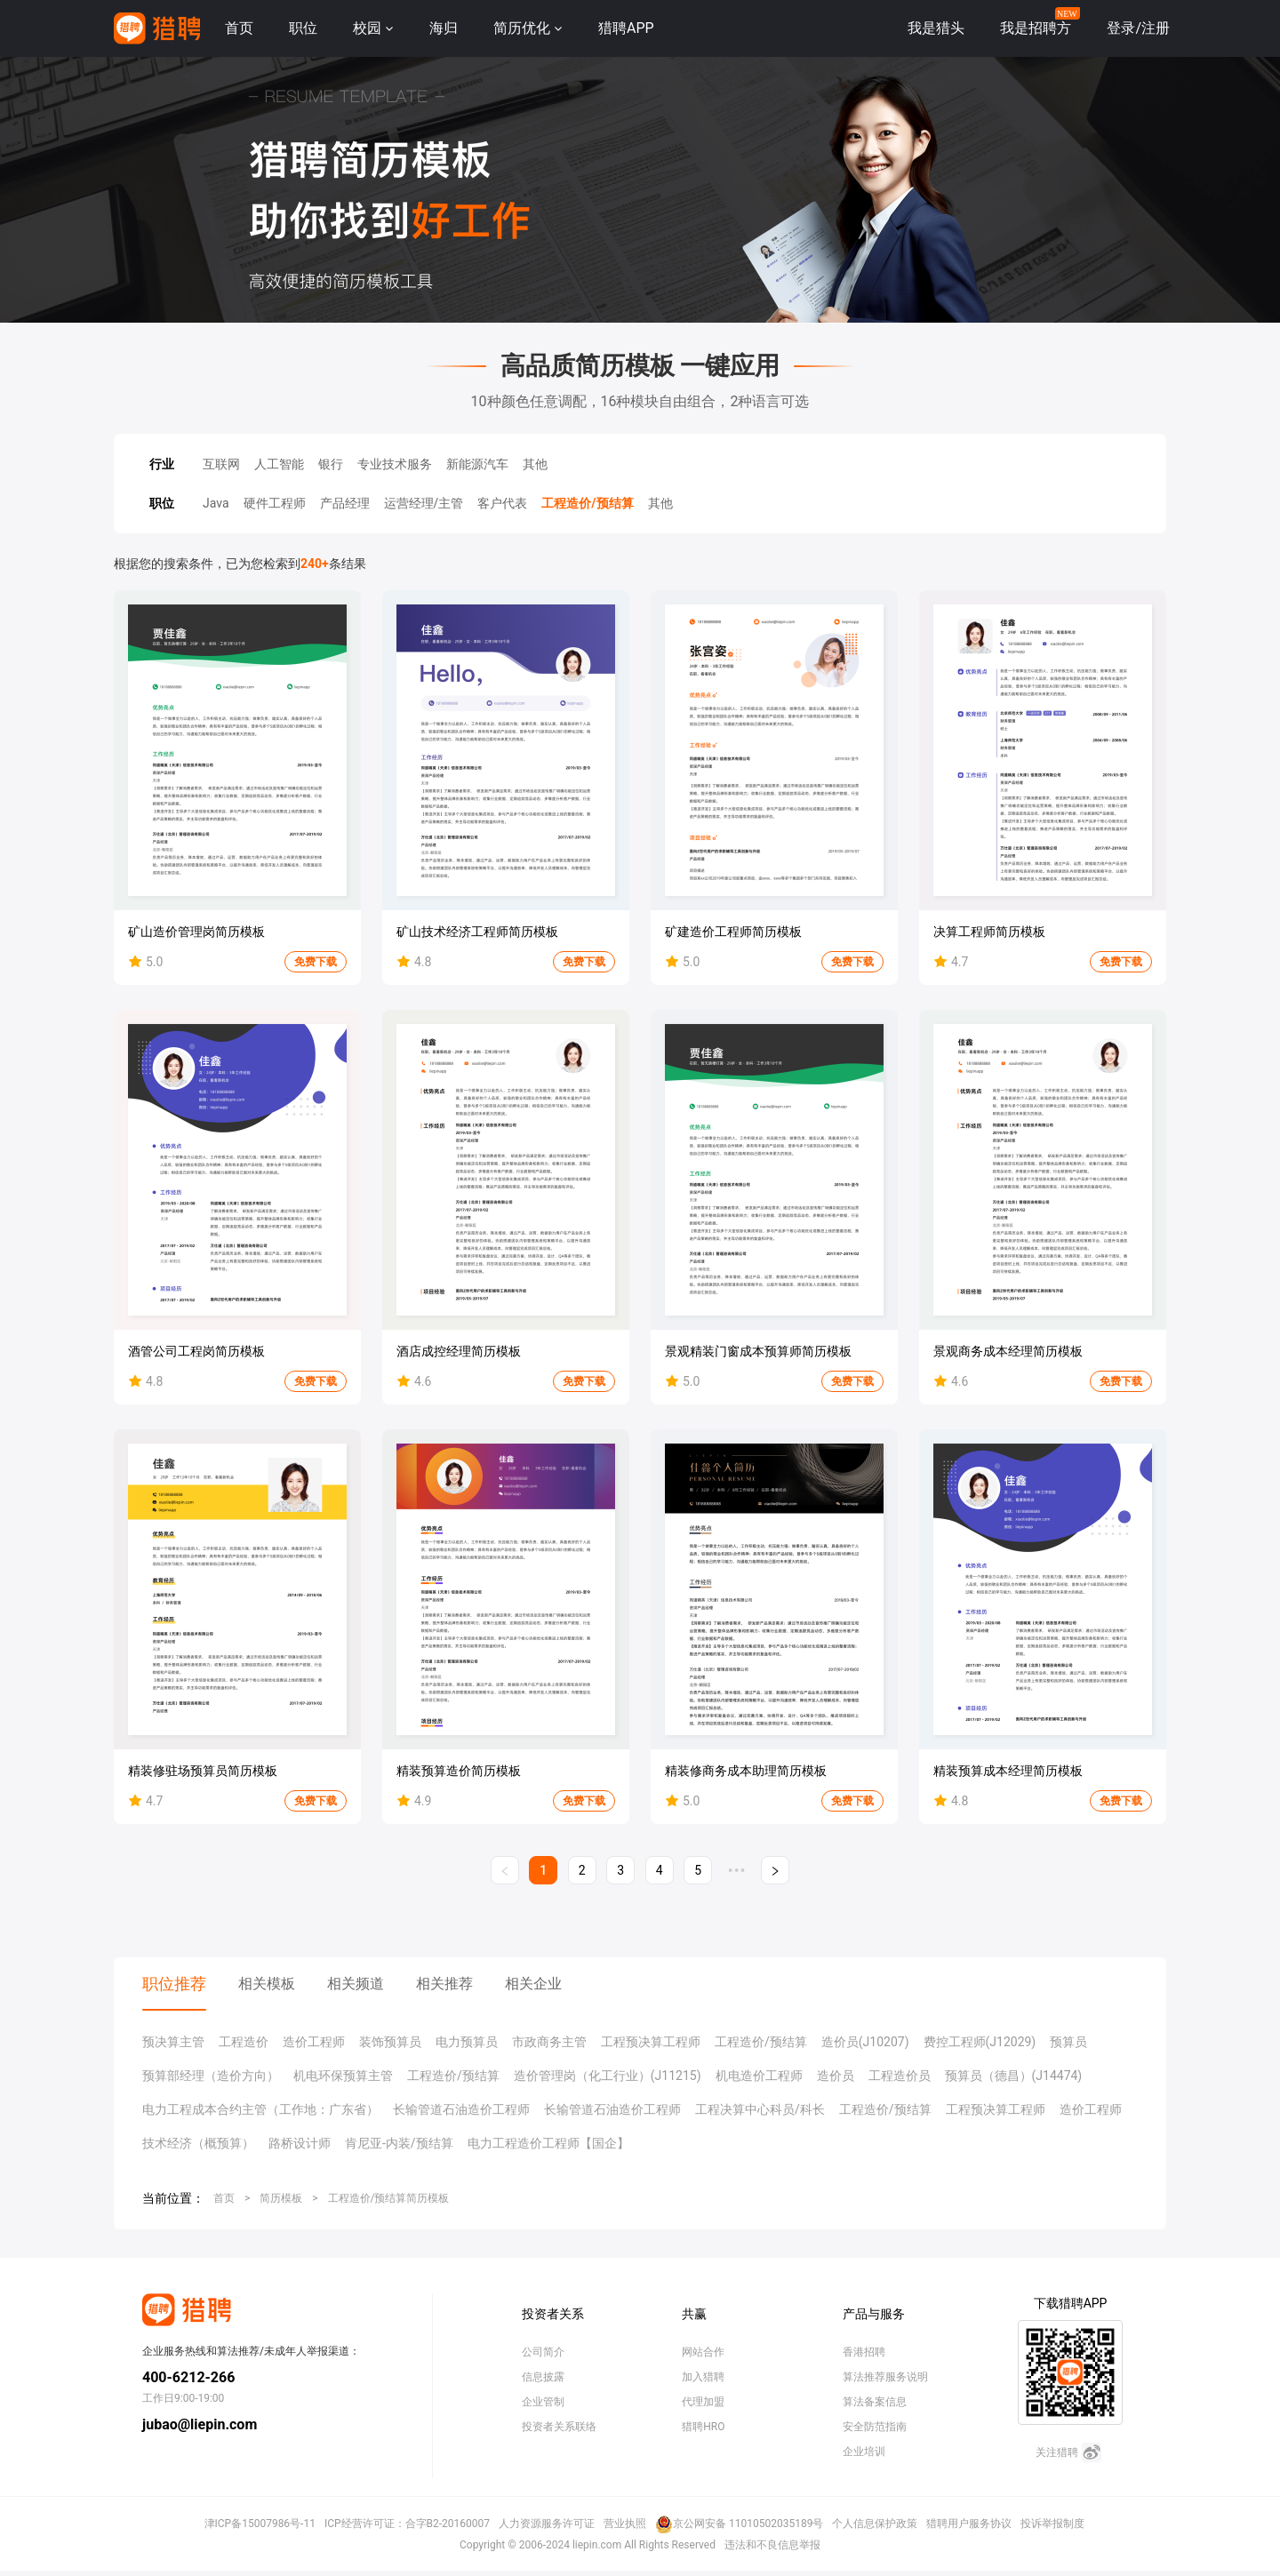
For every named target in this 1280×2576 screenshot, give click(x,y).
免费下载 (315, 962)
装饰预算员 (390, 2042)
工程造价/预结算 (587, 503)
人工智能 (279, 464)
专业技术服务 (394, 464)
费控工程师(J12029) (980, 2042)
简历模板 (281, 2198)
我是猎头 (936, 28)
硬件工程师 (275, 503)
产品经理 (345, 503)
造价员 (835, 2075)
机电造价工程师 (759, 2075)
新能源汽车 (477, 464)
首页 (239, 28)
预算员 (1068, 2042)
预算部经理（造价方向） (210, 2075)
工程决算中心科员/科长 (760, 2109)
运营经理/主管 (424, 503)
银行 (330, 464)
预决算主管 (173, 2042)
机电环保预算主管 (343, 2075)
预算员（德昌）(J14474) (1014, 2075)
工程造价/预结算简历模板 (389, 2198)
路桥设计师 (299, 2143)
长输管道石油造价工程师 (461, 2109)
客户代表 (502, 503)
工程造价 (243, 2042)
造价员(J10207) (865, 2042)
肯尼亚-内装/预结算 (399, 2143)
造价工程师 (314, 2042)
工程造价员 (899, 2075)
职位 (303, 28)
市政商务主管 (549, 2042)
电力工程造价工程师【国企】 (548, 2143)
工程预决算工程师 (650, 2042)
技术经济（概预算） (198, 2143)
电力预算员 (467, 2042)
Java (216, 503)
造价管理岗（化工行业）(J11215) (607, 2075)
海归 (443, 28)
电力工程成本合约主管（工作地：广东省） (260, 2109)
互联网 (221, 464)
